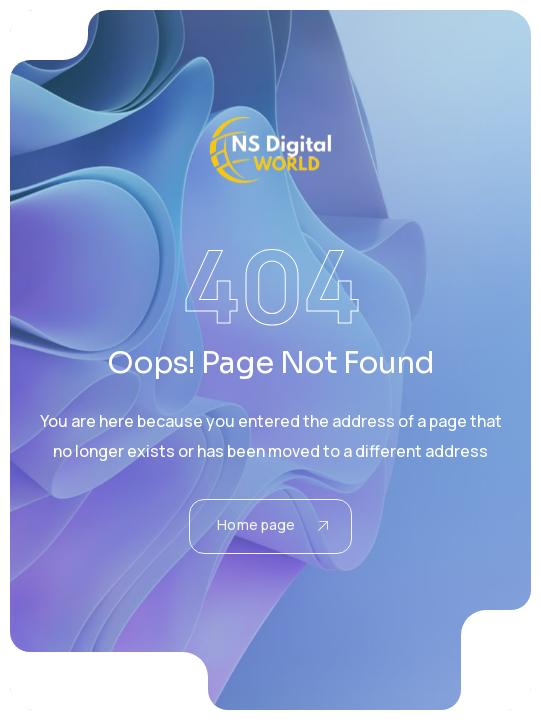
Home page (272, 524)
